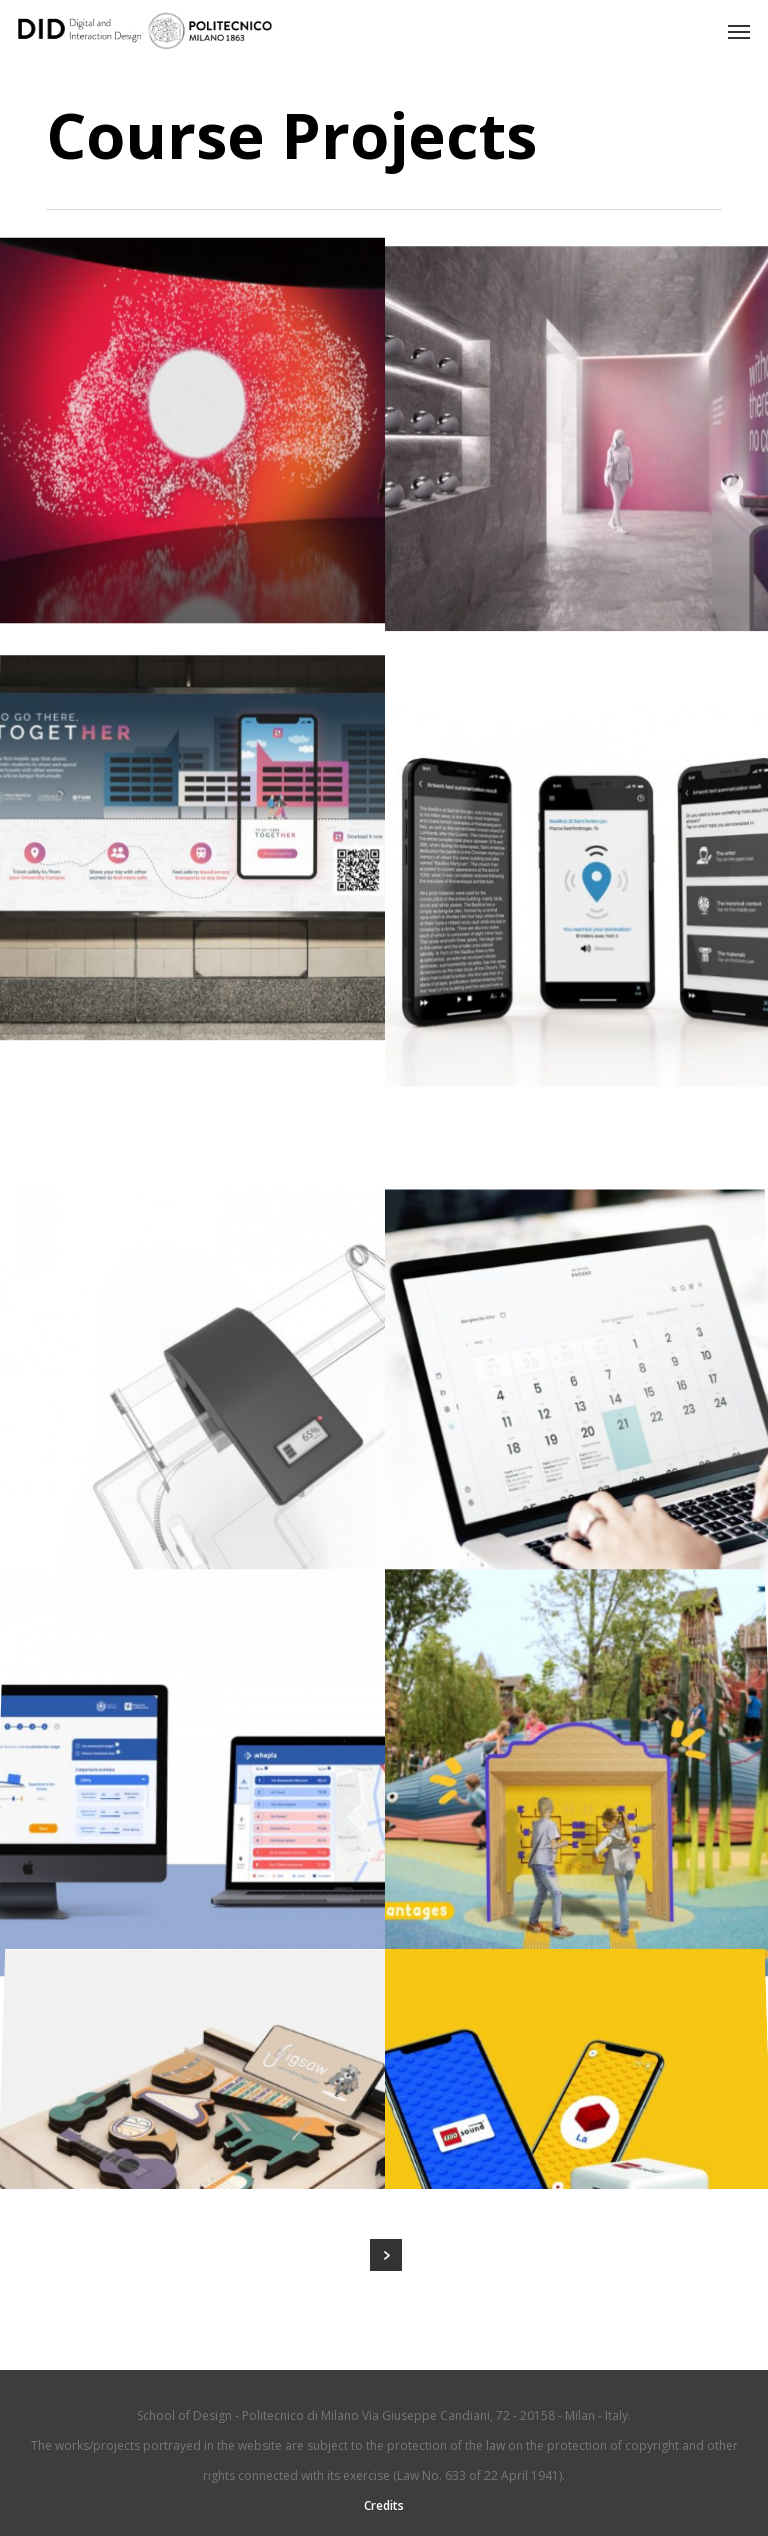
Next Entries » (386, 2255)
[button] (739, 31)
